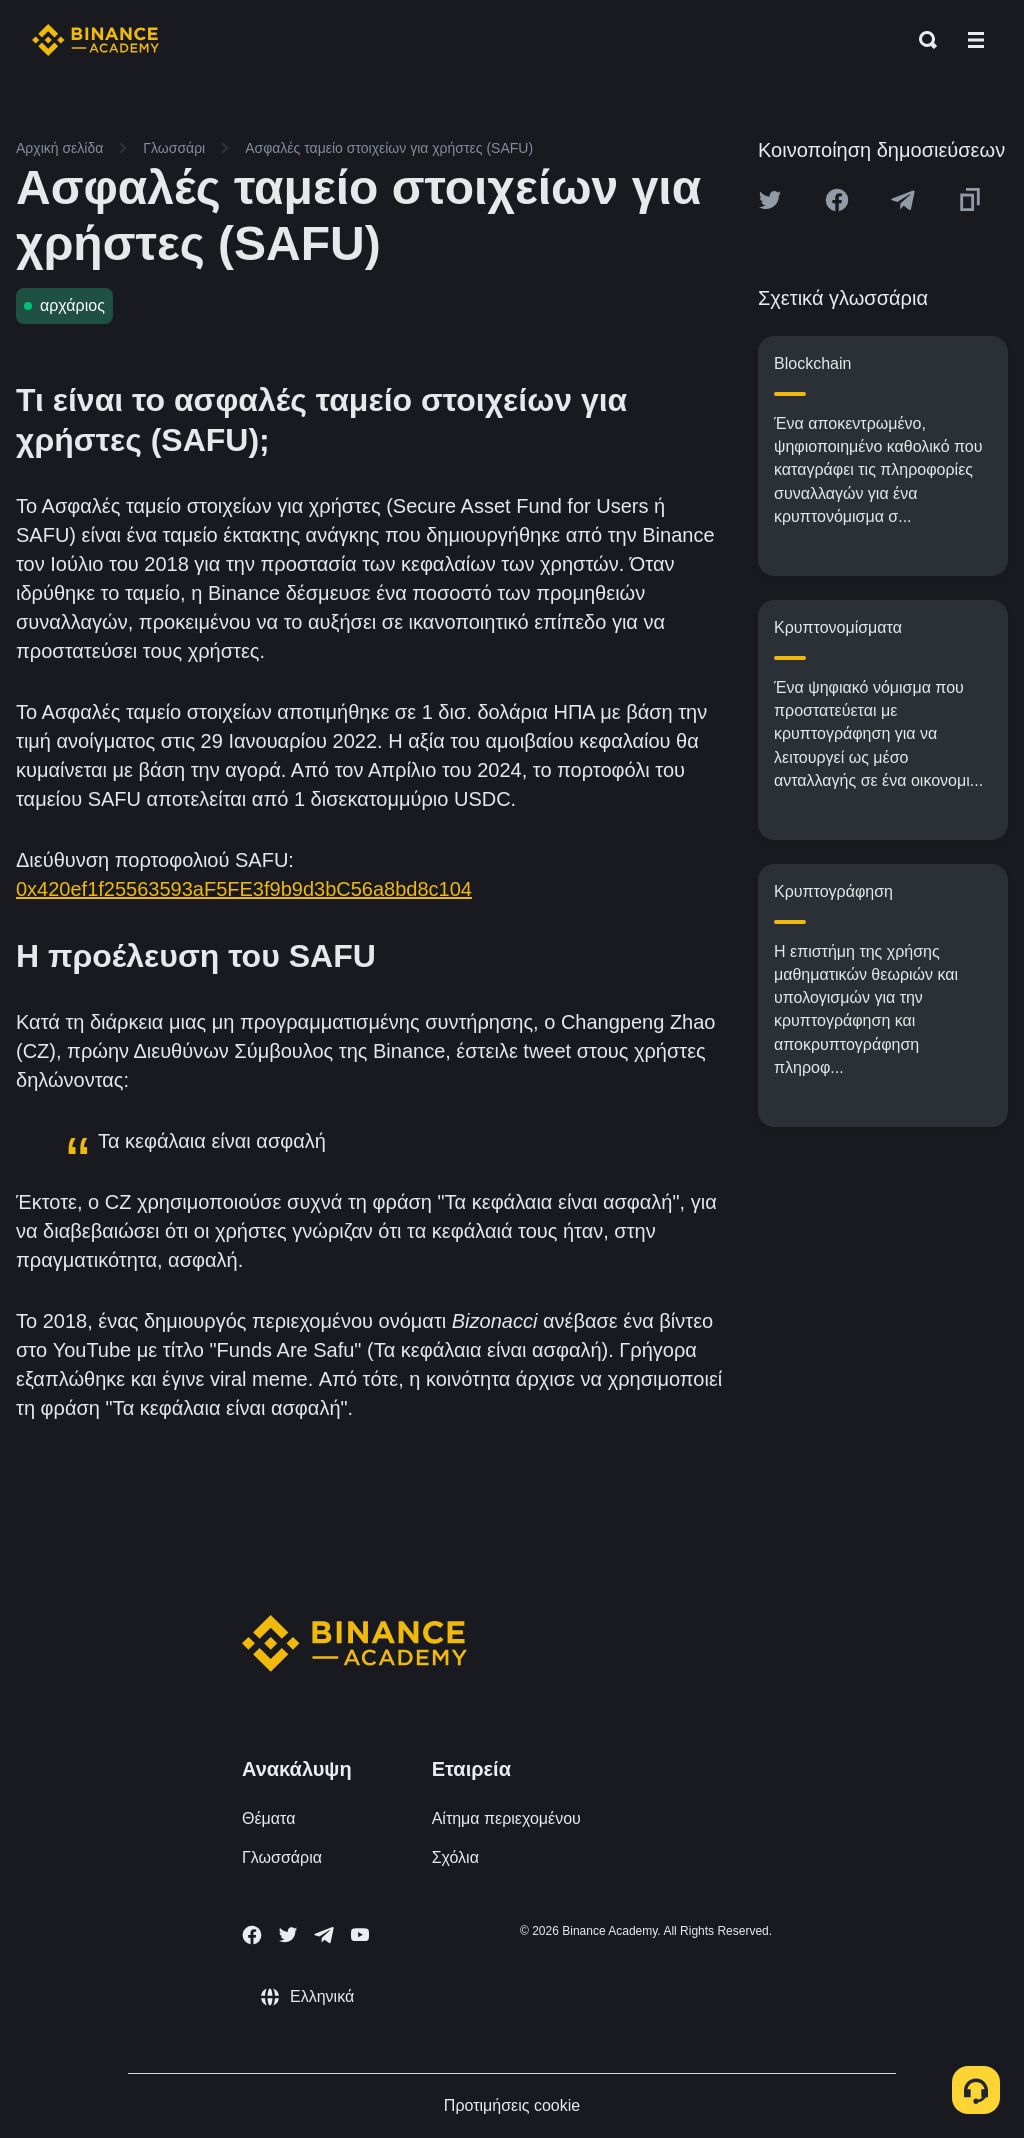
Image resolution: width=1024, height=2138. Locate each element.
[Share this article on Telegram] (903, 200)
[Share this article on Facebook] (837, 200)
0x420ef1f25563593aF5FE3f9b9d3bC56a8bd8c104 (244, 889)
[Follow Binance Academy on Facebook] (252, 1935)
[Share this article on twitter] (770, 200)
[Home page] (95, 40)
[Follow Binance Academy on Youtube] (360, 1934)
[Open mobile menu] (976, 40)
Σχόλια (455, 1857)
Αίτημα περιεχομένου (506, 1818)
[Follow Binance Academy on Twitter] (288, 1935)
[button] (976, 40)
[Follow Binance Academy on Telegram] (324, 1935)
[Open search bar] (922, 40)
